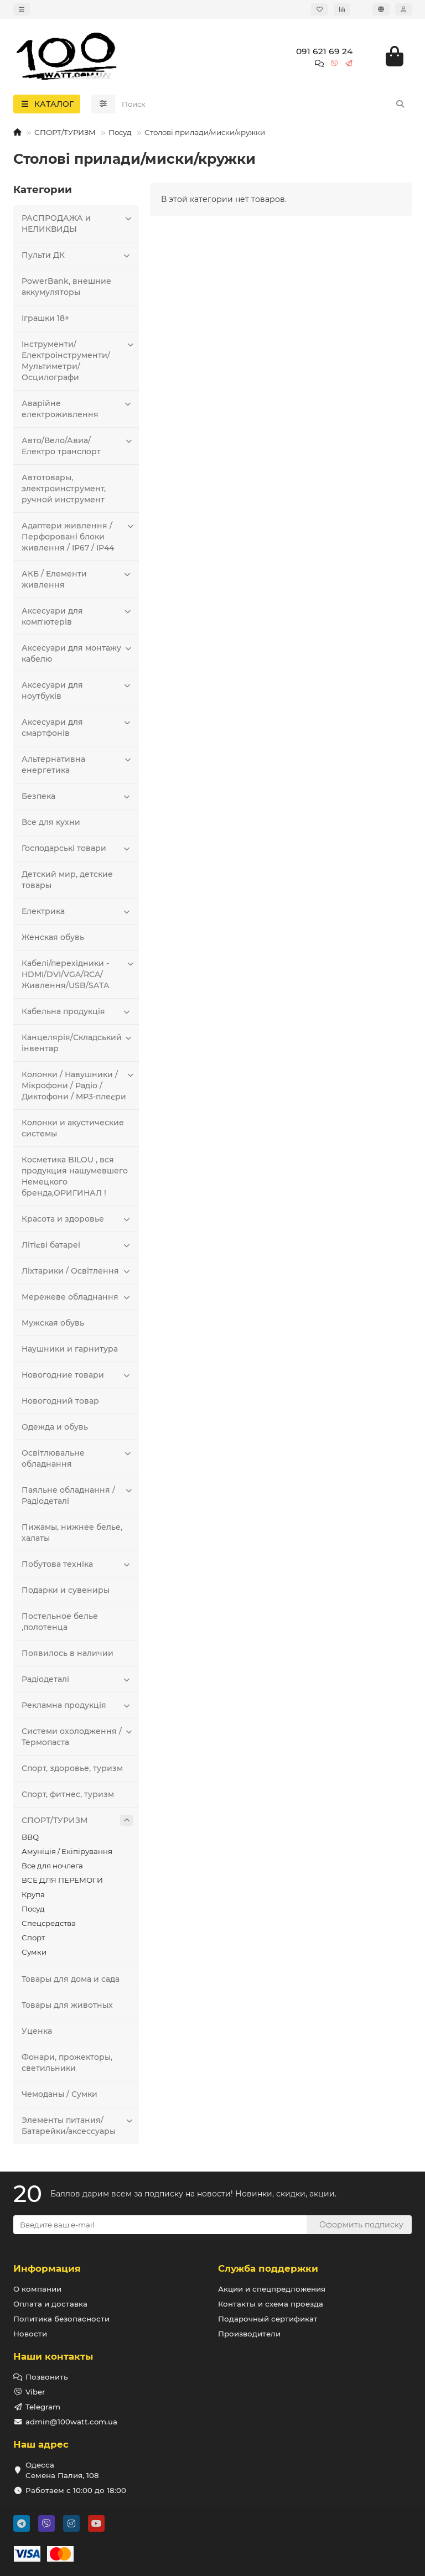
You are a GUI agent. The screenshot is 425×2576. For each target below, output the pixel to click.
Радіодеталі (77, 1679)
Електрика (77, 911)
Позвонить (46, 2376)
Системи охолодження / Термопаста (77, 1736)
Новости (30, 2333)
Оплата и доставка (50, 2303)
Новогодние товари (77, 1374)
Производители (249, 2333)
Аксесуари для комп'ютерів (77, 616)
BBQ (30, 1836)
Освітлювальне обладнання (77, 1458)
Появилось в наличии (67, 1653)
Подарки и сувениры (66, 1590)
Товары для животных (67, 2005)
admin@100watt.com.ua (71, 2421)
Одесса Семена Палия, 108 (62, 2470)
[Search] (263, 104)
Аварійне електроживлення (77, 408)
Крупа (33, 1894)
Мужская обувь (53, 1323)
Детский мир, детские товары (67, 879)
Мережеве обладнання (77, 1296)
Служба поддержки (268, 2268)
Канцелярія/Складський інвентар (77, 1042)
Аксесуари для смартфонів (77, 727)
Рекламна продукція (77, 1705)
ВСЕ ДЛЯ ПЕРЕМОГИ (62, 1880)
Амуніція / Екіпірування (67, 1851)
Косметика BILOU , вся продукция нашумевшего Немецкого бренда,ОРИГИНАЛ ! (75, 1176)
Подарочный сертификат (268, 2318)
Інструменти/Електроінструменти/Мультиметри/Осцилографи (77, 360)
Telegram (42, 2406)
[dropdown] (21, 9)
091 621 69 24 (324, 51)
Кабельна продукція (77, 1011)
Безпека (77, 796)
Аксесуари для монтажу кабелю (77, 653)
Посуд (120, 132)
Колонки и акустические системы (73, 1128)
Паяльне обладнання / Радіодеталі (77, 1495)
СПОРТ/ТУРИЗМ (65, 132)
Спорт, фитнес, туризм (68, 1794)
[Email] (160, 2224)
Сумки (34, 1951)
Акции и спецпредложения (271, 2288)
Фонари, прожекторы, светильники (67, 2062)
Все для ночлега (52, 1865)
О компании (37, 2288)
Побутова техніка (77, 1564)
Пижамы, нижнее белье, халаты (72, 1532)
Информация (47, 2268)
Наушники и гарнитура (70, 1349)
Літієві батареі (77, 1244)
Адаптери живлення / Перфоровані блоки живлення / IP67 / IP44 (77, 536)
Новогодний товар (60, 1401)
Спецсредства (49, 1923)
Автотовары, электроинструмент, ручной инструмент (64, 488)
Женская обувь (53, 937)
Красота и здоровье (77, 1218)
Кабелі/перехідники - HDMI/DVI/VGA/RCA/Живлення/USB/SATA (77, 974)
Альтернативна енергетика (77, 764)
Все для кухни (51, 822)
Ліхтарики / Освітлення (77, 1270)
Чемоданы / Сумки (59, 2094)
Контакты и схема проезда (270, 2303)
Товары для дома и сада (71, 1979)
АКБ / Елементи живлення (77, 579)
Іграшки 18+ (45, 318)
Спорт (33, 1937)
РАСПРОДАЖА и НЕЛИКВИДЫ (77, 223)
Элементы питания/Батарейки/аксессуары (77, 2125)
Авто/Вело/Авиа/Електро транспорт (77, 445)
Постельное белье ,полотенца (60, 1621)
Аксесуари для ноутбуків (77, 690)
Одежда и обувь (55, 1427)
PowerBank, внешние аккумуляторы (66, 286)
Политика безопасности (61, 2318)
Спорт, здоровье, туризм (72, 1768)
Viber (35, 2391)
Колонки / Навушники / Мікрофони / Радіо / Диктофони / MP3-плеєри (77, 1085)
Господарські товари (77, 848)
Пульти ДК (77, 255)
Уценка (37, 2031)
